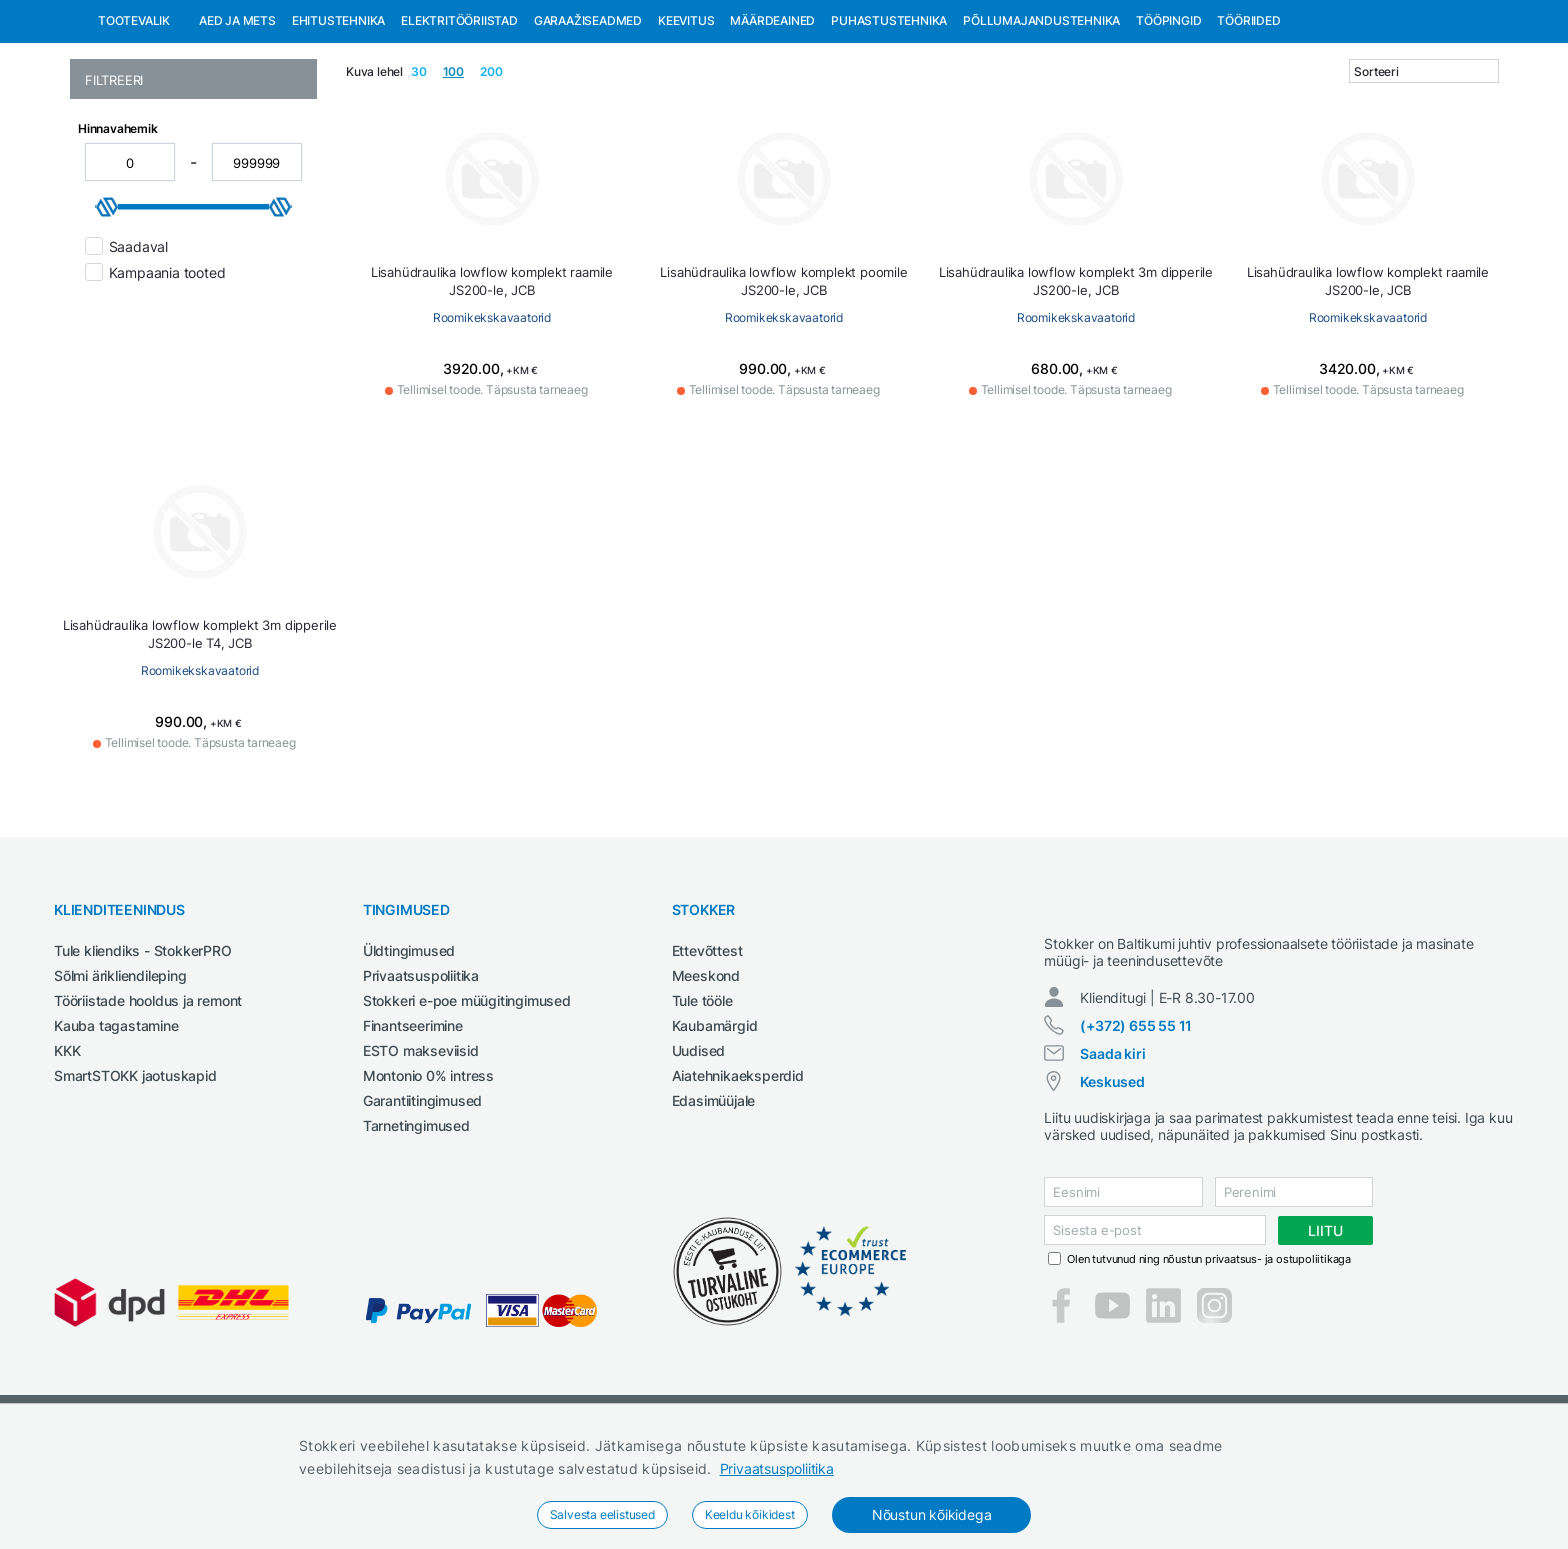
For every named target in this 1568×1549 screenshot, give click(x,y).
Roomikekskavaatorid (492, 420)
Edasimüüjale (714, 1203)
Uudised (699, 1153)
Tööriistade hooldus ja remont (148, 1103)
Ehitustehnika (338, 123)
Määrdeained (772, 123)
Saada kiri (1112, 1174)
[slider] (107, 310)
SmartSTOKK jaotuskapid (135, 1178)
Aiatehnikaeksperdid (738, 1178)
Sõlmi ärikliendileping (120, 1078)
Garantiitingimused (422, 1203)
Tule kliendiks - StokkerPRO (143, 1053)
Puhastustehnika (889, 123)
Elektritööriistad (459, 123)
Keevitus (686, 123)
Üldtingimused (409, 1053)
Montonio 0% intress (428, 1178)
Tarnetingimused (416, 1228)
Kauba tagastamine (116, 1128)
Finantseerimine (413, 1128)
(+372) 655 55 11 (1136, 1146)
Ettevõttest (707, 1053)
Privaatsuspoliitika (777, 1468)
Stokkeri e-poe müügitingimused (467, 1103)
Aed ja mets (237, 123)
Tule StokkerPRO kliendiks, (223, 18)
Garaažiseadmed (588, 123)
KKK (67, 1153)
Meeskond (706, 1078)
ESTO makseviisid (421, 1153)
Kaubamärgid (715, 1128)
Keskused (1112, 1202)
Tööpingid (1168, 123)
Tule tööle (702, 1103)
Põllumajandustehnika (1041, 123)
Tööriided (1248, 123)
